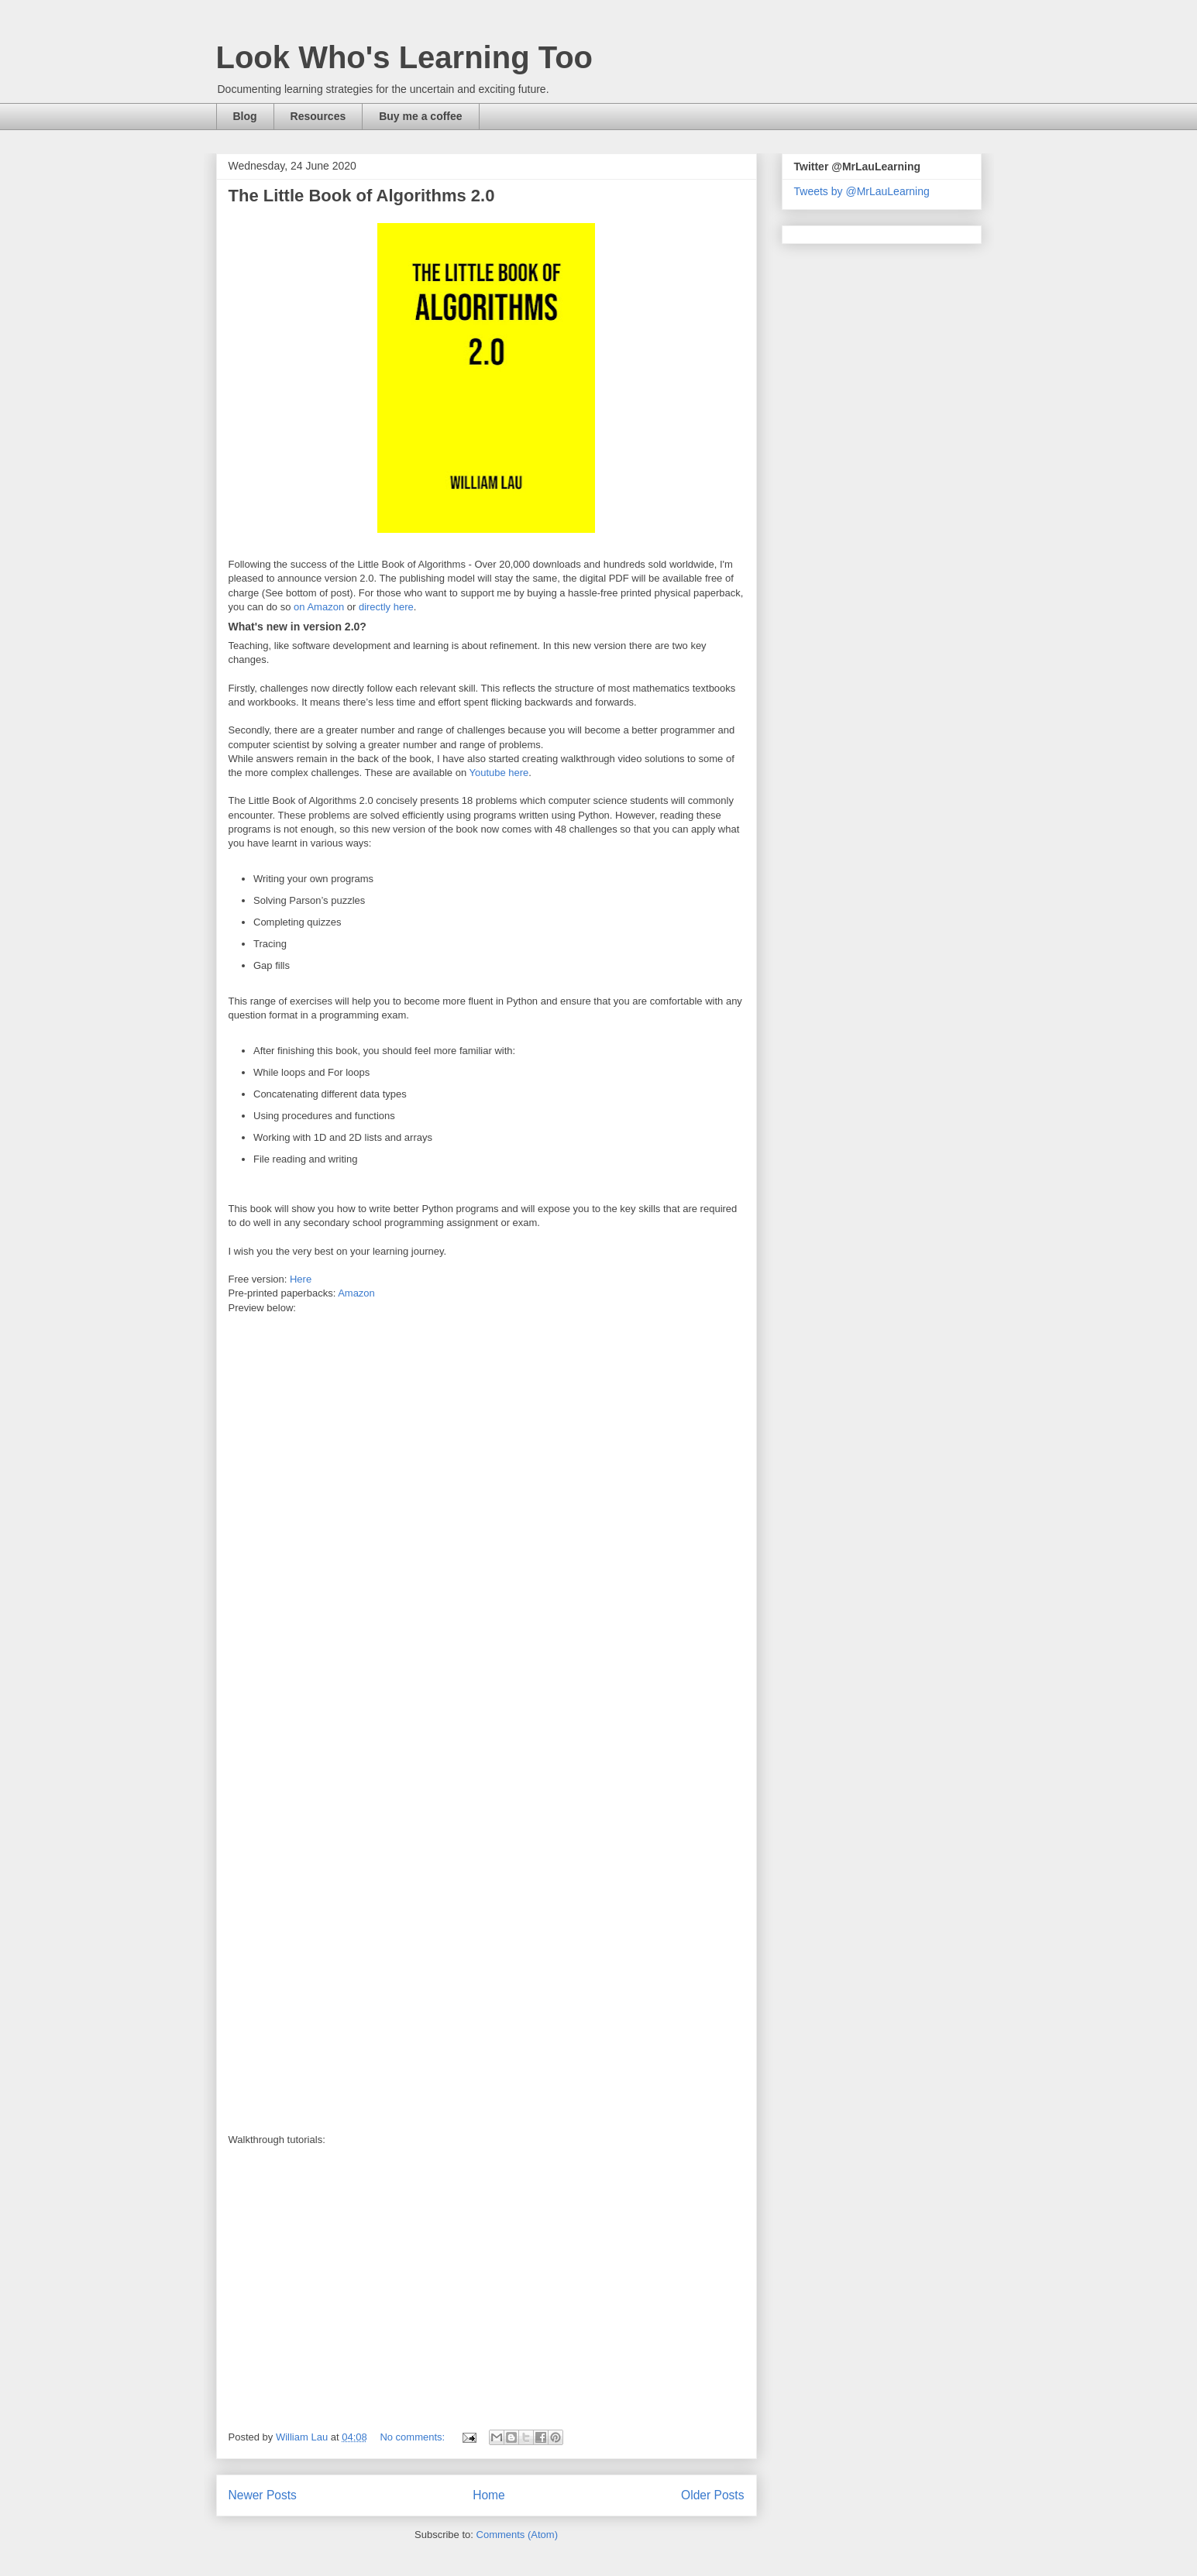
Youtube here (498, 772)
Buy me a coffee (420, 116)
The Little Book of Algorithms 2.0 (362, 195)
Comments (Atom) (517, 2534)
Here (300, 1279)
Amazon (356, 1293)
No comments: (413, 2437)
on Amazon (319, 607)
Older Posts (712, 2495)
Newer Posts (263, 2495)
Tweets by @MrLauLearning (862, 191)
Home (489, 2495)
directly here (386, 607)
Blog (245, 116)
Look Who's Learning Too (404, 57)
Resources (318, 116)
